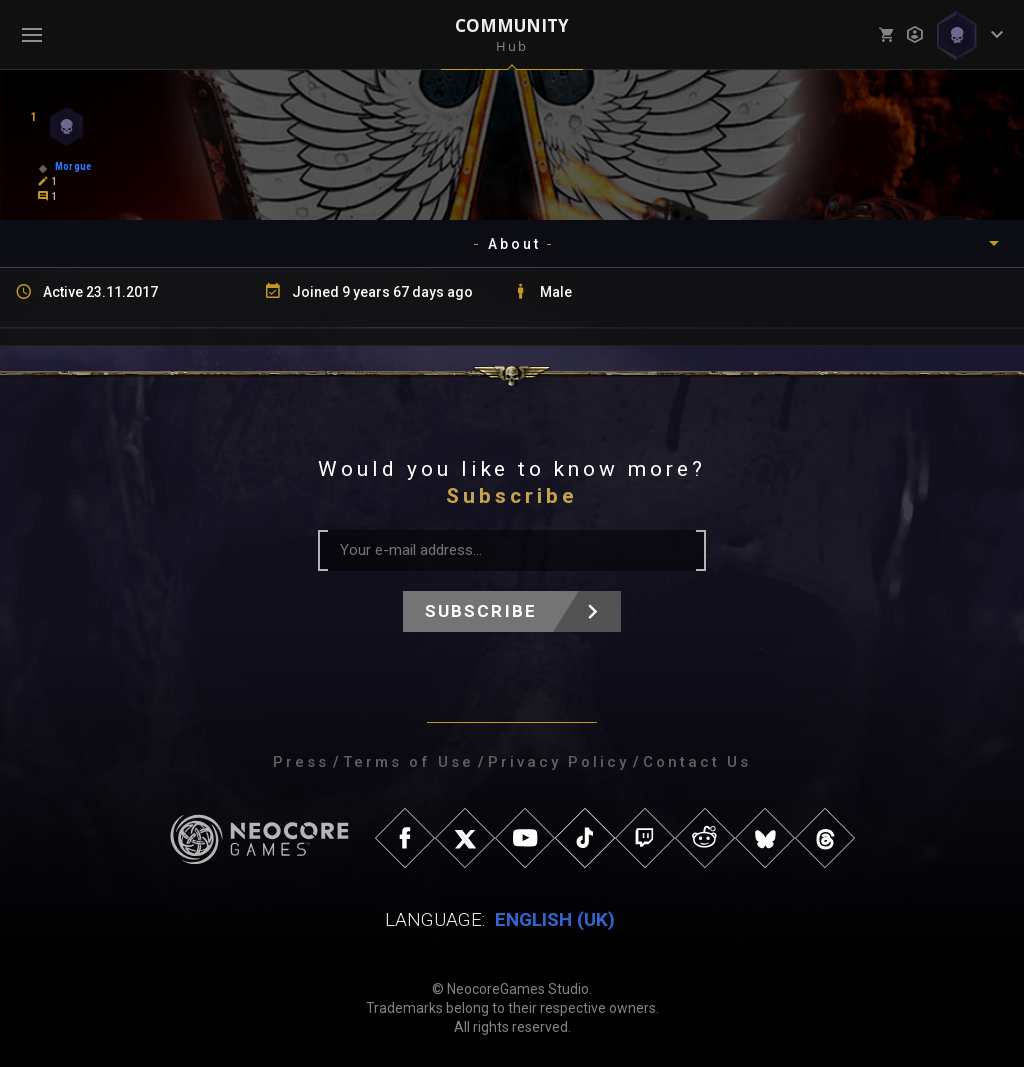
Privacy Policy (558, 762)
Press (301, 762)
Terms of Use (408, 762)
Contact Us (697, 762)
